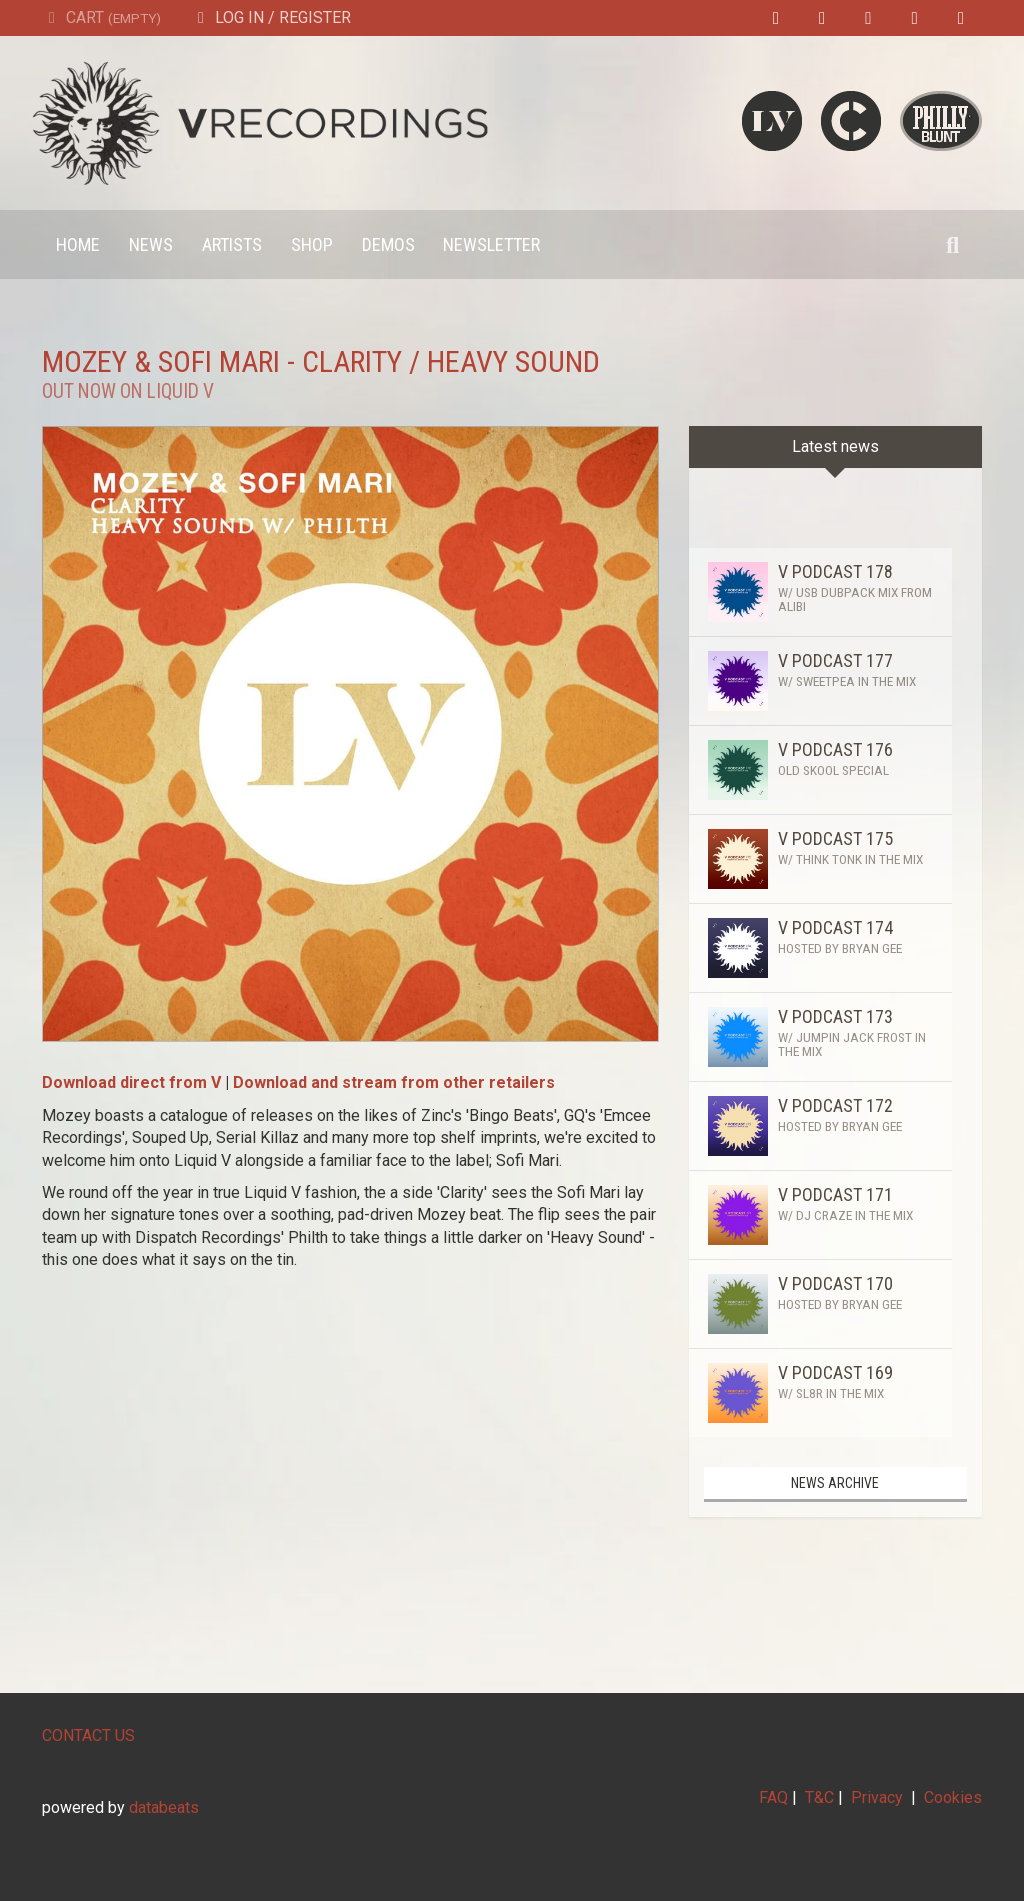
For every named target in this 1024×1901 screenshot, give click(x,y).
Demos (388, 244)
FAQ (773, 1797)
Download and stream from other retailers (394, 1082)
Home (78, 244)
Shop (312, 244)
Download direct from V (131, 1082)
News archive (835, 1483)
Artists (232, 244)
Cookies (953, 1797)
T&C (819, 1797)
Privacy (877, 1797)
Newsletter (491, 244)
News (151, 244)
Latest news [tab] (835, 446)
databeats (164, 1807)
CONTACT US (88, 1735)
